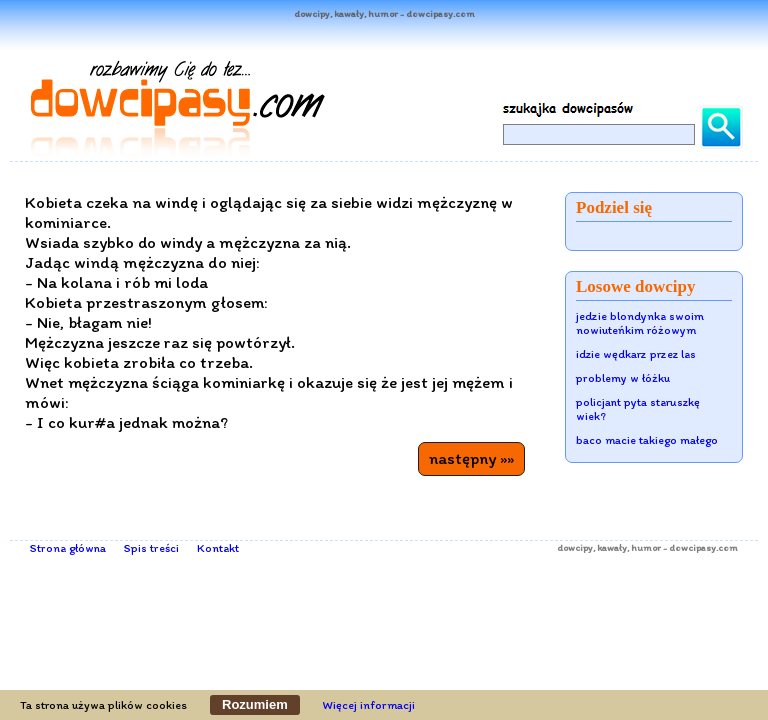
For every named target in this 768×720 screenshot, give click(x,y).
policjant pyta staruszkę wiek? (638, 409)
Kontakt (218, 548)
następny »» (471, 458)
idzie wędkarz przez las (636, 354)
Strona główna (68, 548)
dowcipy (575, 547)
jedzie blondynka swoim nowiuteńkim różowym (640, 323)
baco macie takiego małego (647, 440)
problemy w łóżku (623, 378)
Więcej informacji (369, 705)
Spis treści (151, 548)
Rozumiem (255, 704)
